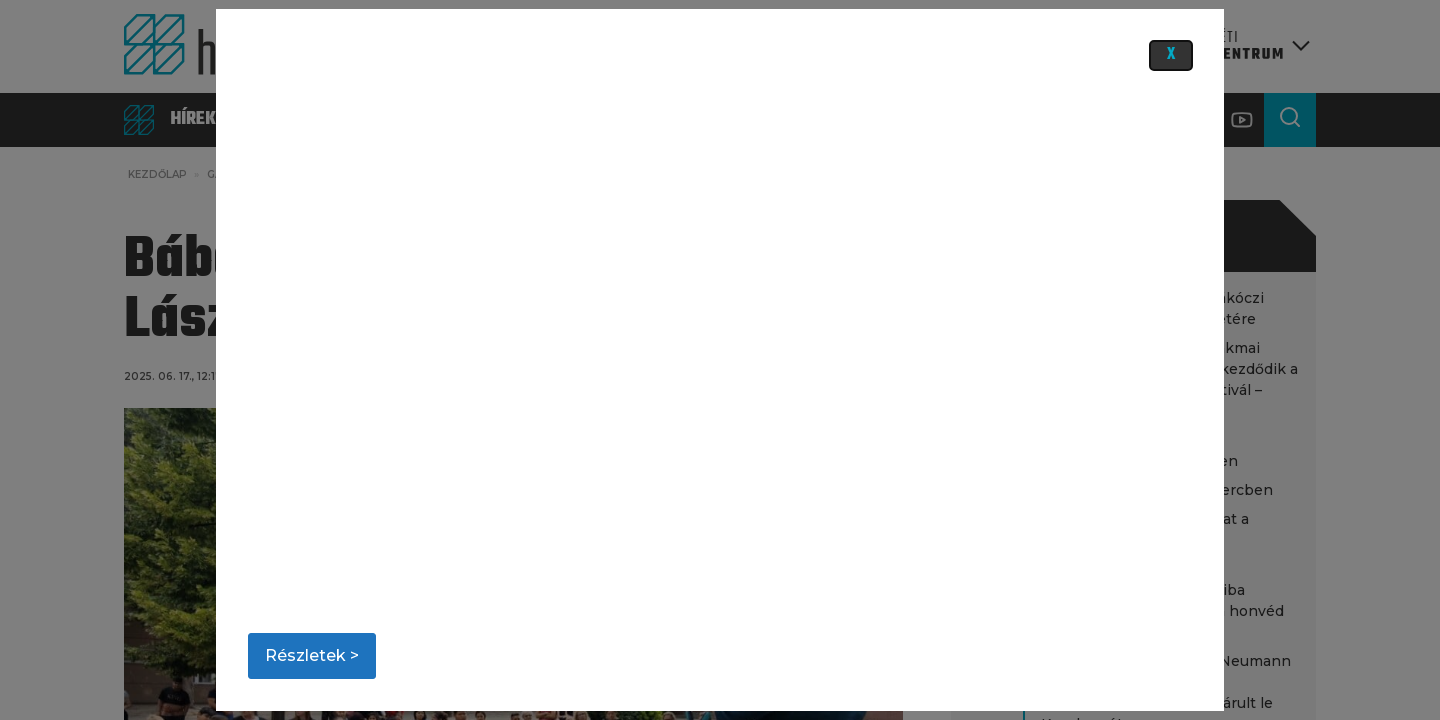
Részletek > (312, 655)
